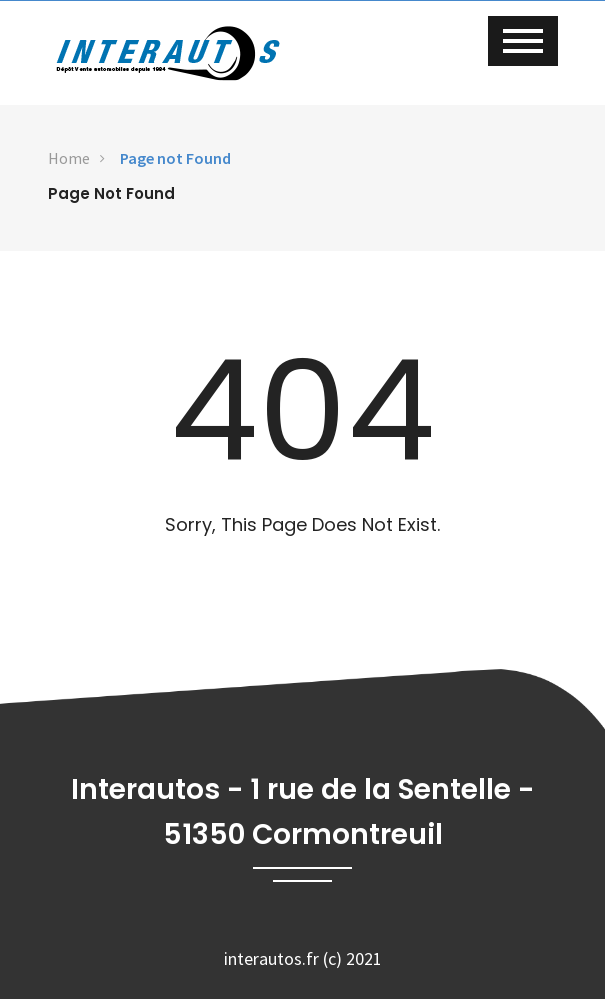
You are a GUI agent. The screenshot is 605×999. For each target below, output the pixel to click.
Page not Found (175, 158)
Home (69, 158)
